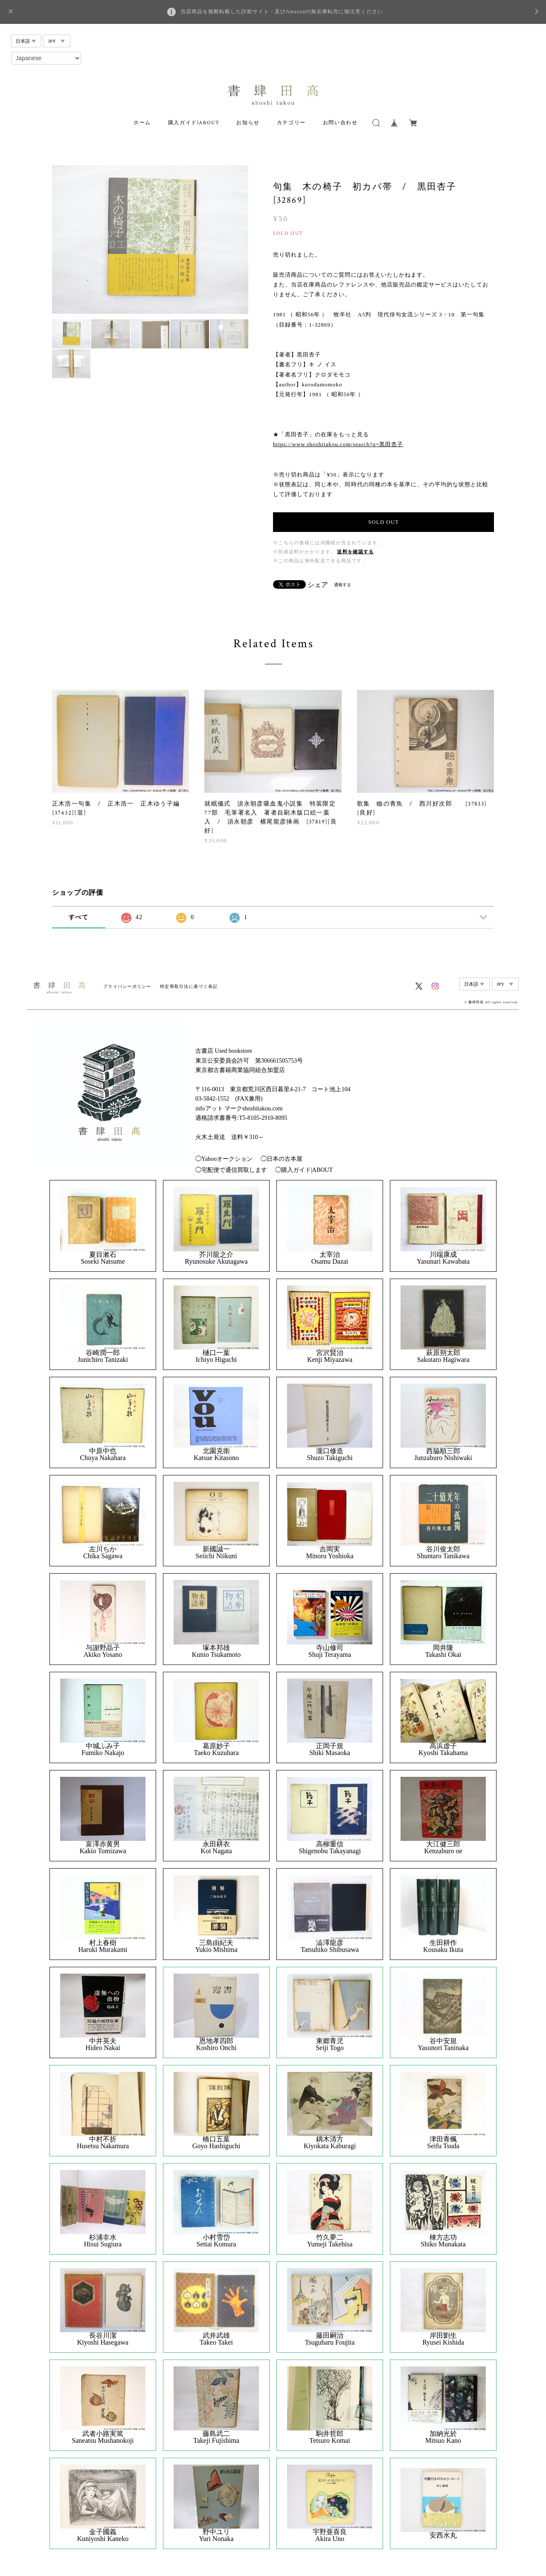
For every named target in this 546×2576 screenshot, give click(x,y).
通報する (342, 584)
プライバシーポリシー (127, 986)
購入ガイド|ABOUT (194, 123)
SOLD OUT (383, 522)
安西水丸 (443, 2535)
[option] (150, 239)
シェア (318, 584)
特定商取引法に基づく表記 (189, 986)
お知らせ (247, 123)
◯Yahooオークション (224, 1159)
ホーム (142, 123)
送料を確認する (355, 551)
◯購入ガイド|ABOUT (304, 1170)
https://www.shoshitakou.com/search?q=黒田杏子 (338, 444)
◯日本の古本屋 (281, 1159)
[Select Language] (46, 58)
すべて (78, 917)
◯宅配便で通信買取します (231, 1170)
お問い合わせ (340, 123)
